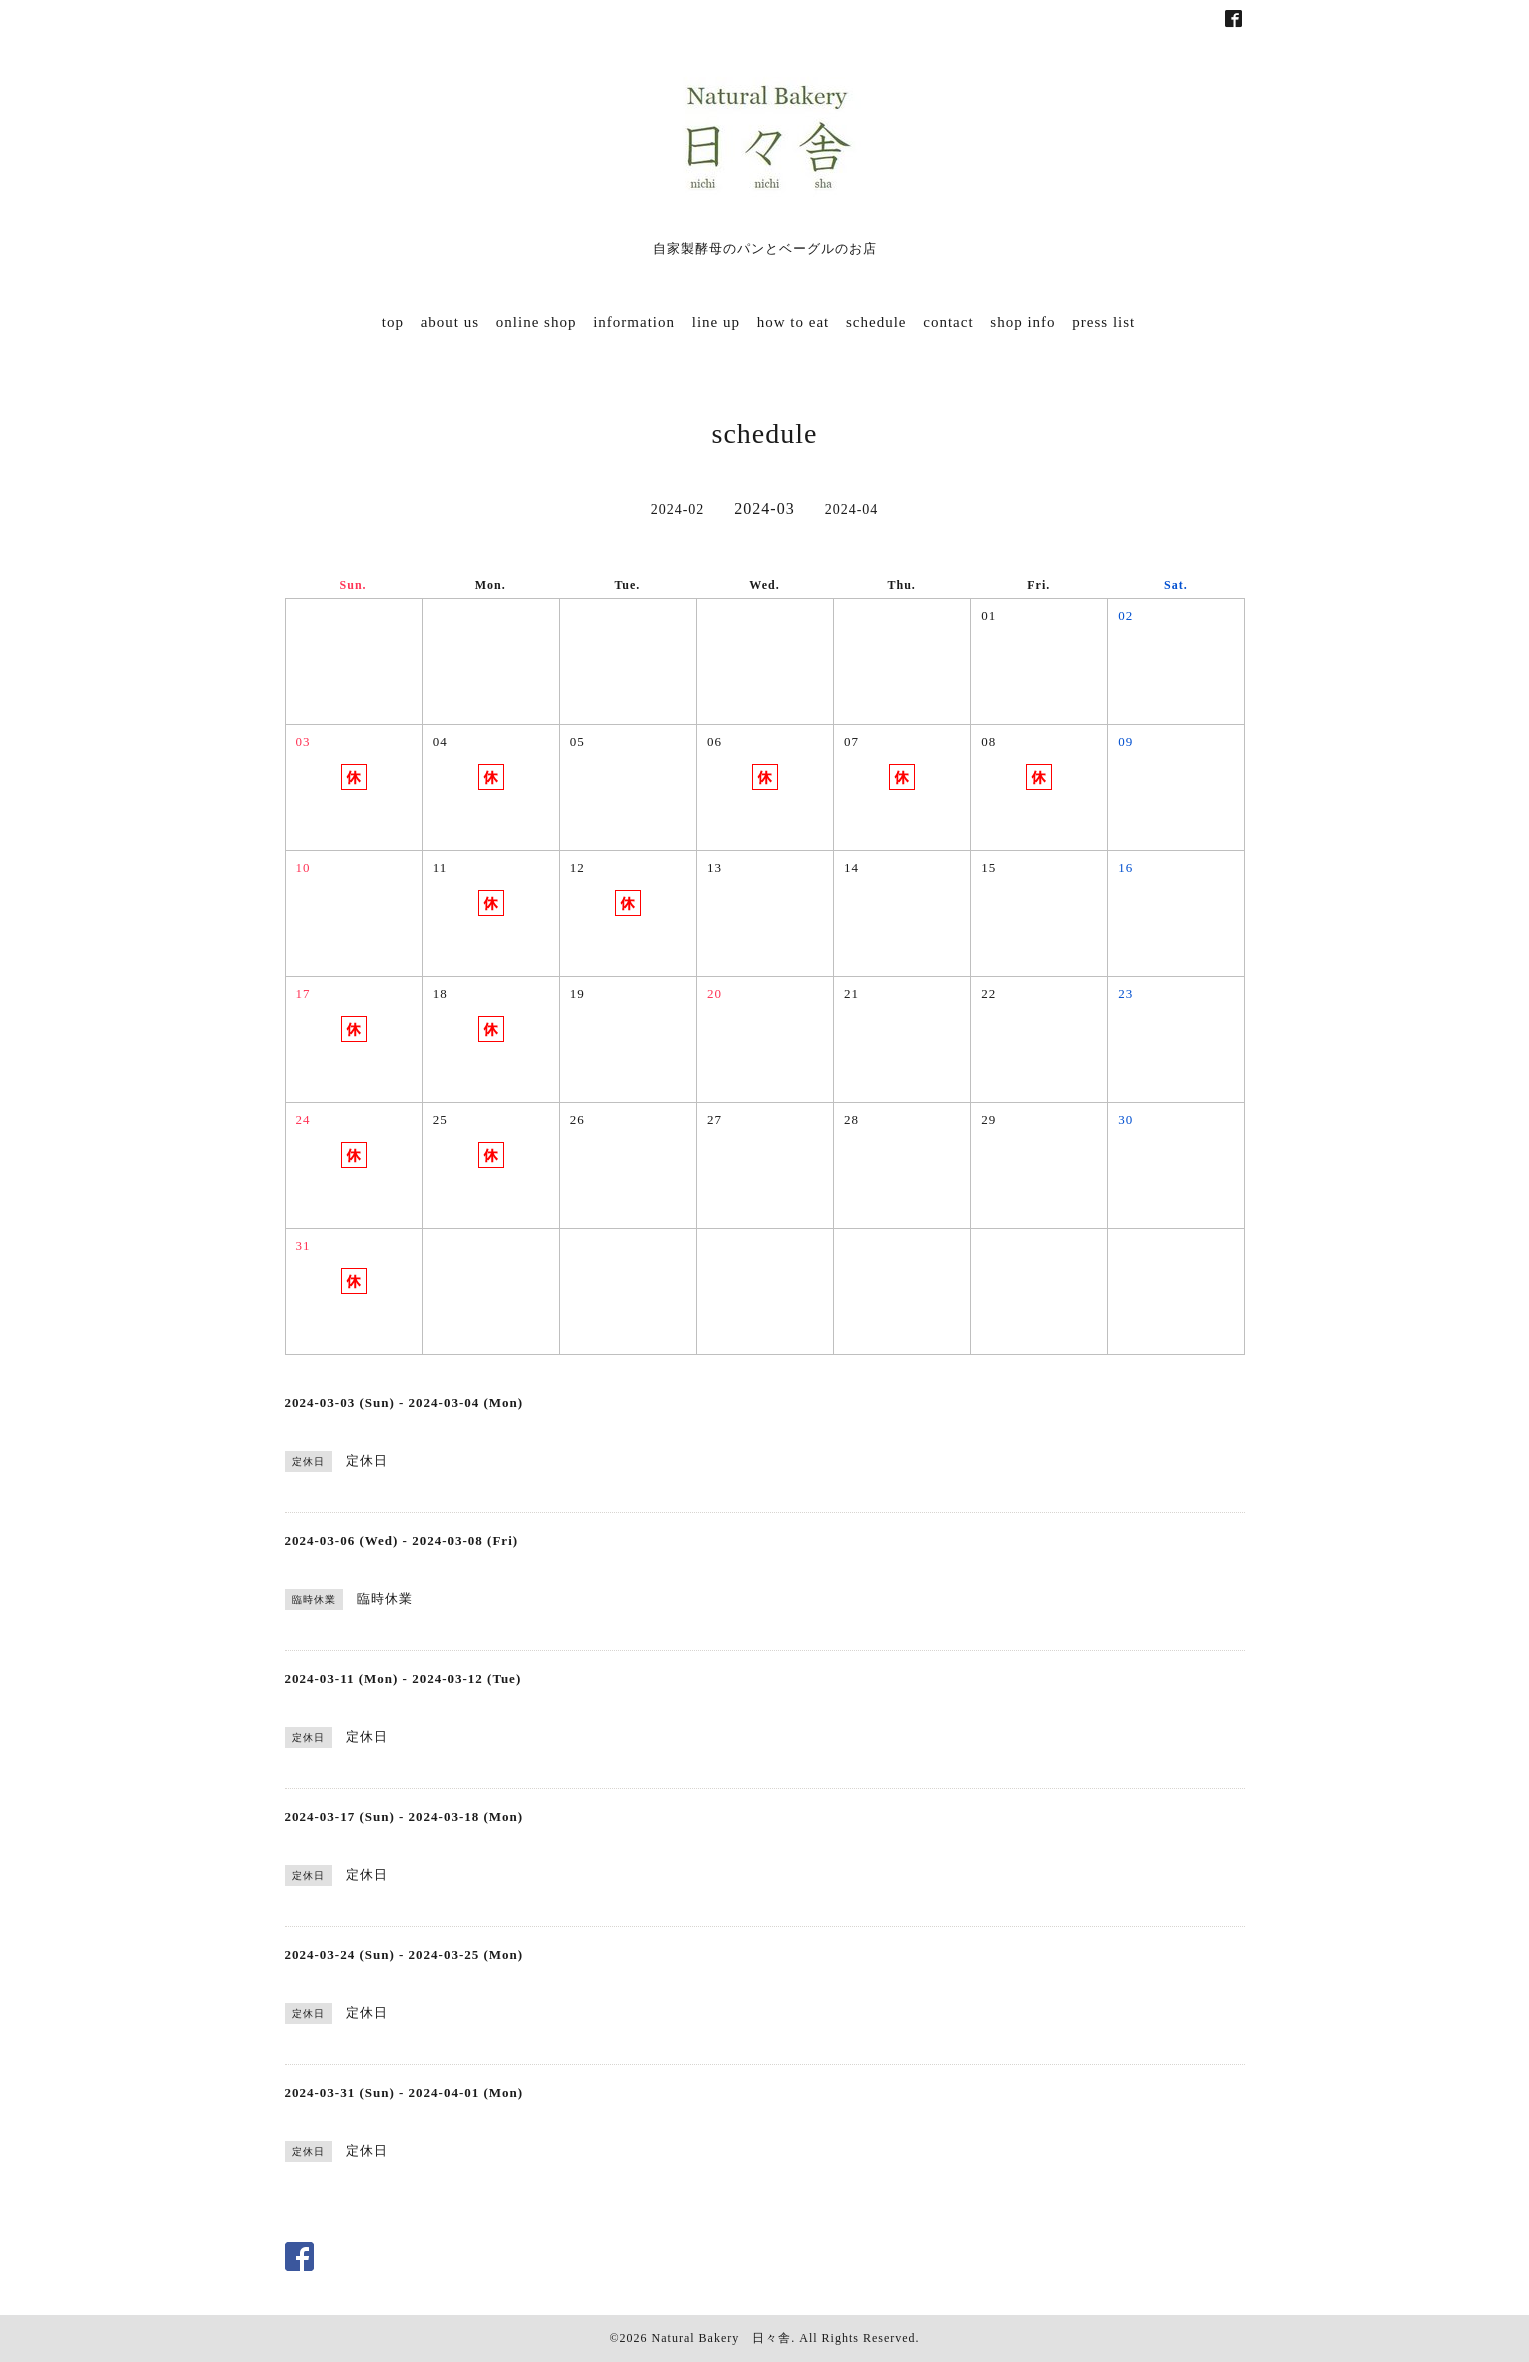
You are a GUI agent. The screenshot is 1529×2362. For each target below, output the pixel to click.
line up (716, 322)
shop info (1022, 322)
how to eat (793, 322)
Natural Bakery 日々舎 (722, 2338)
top (393, 322)
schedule (876, 322)
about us (450, 322)
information (634, 322)
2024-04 (852, 509)
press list (1103, 322)
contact (948, 322)
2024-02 (678, 509)
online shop (536, 322)
